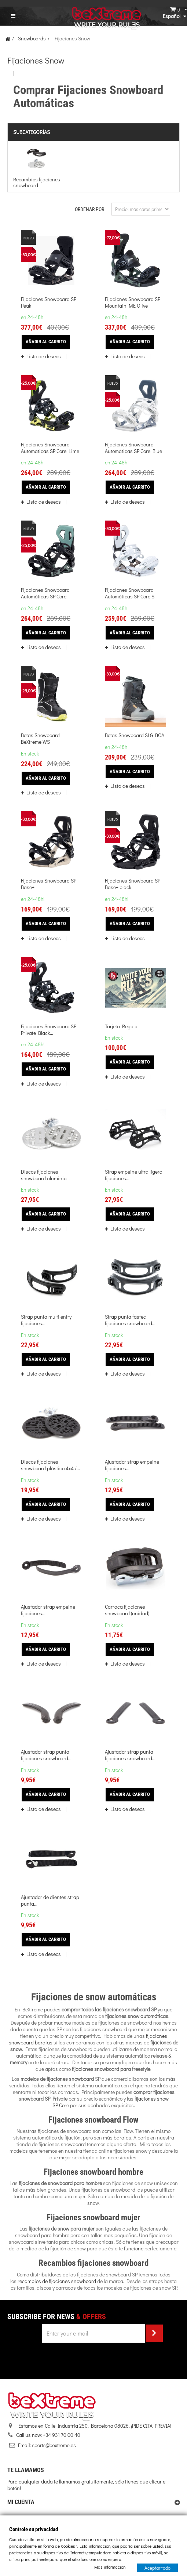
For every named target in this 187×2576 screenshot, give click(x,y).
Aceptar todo (157, 2567)
